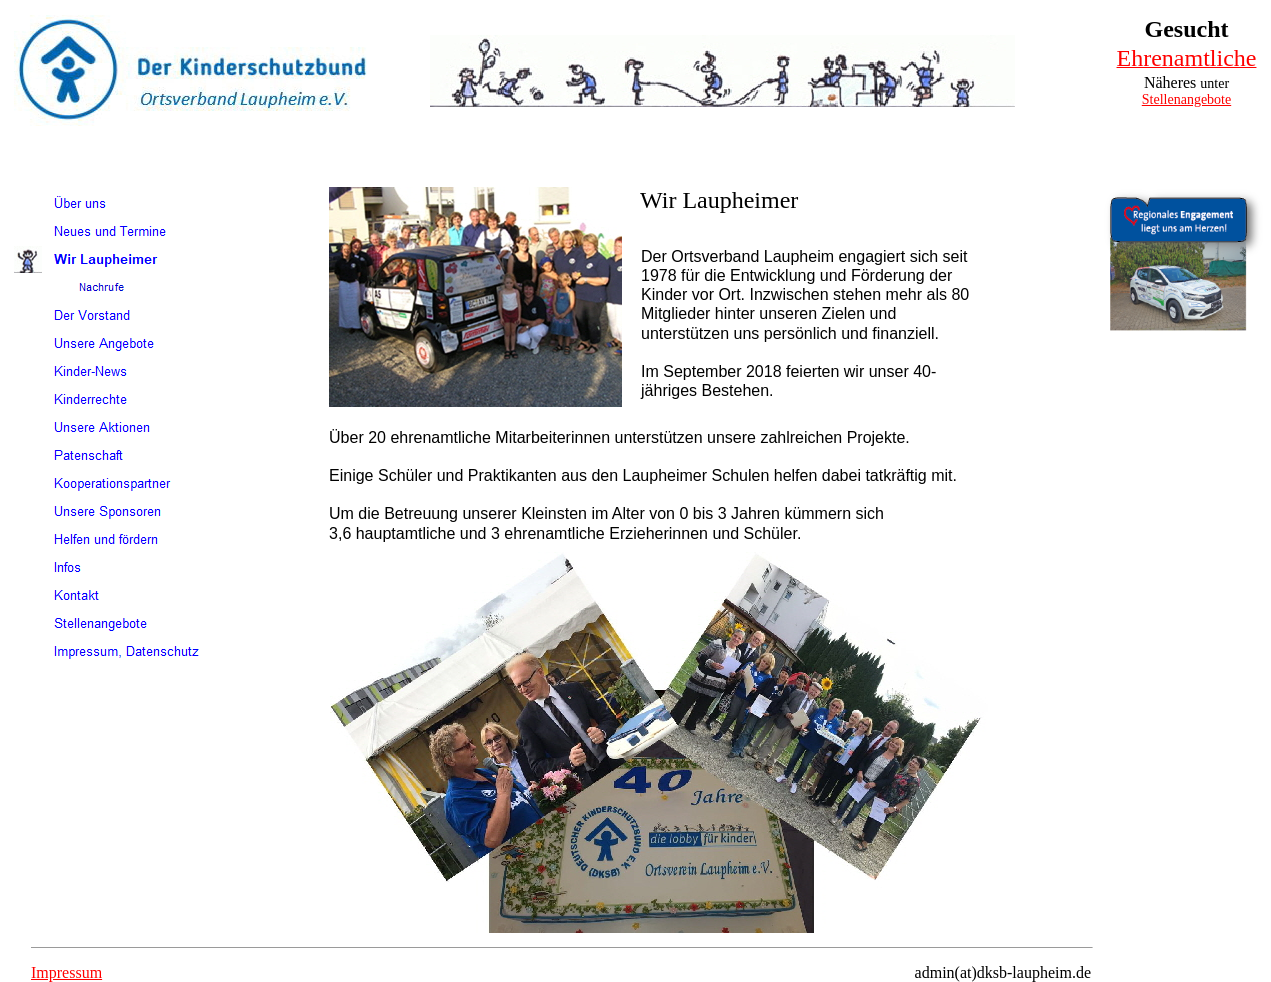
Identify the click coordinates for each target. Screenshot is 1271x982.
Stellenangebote (1186, 99)
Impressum (66, 972)
